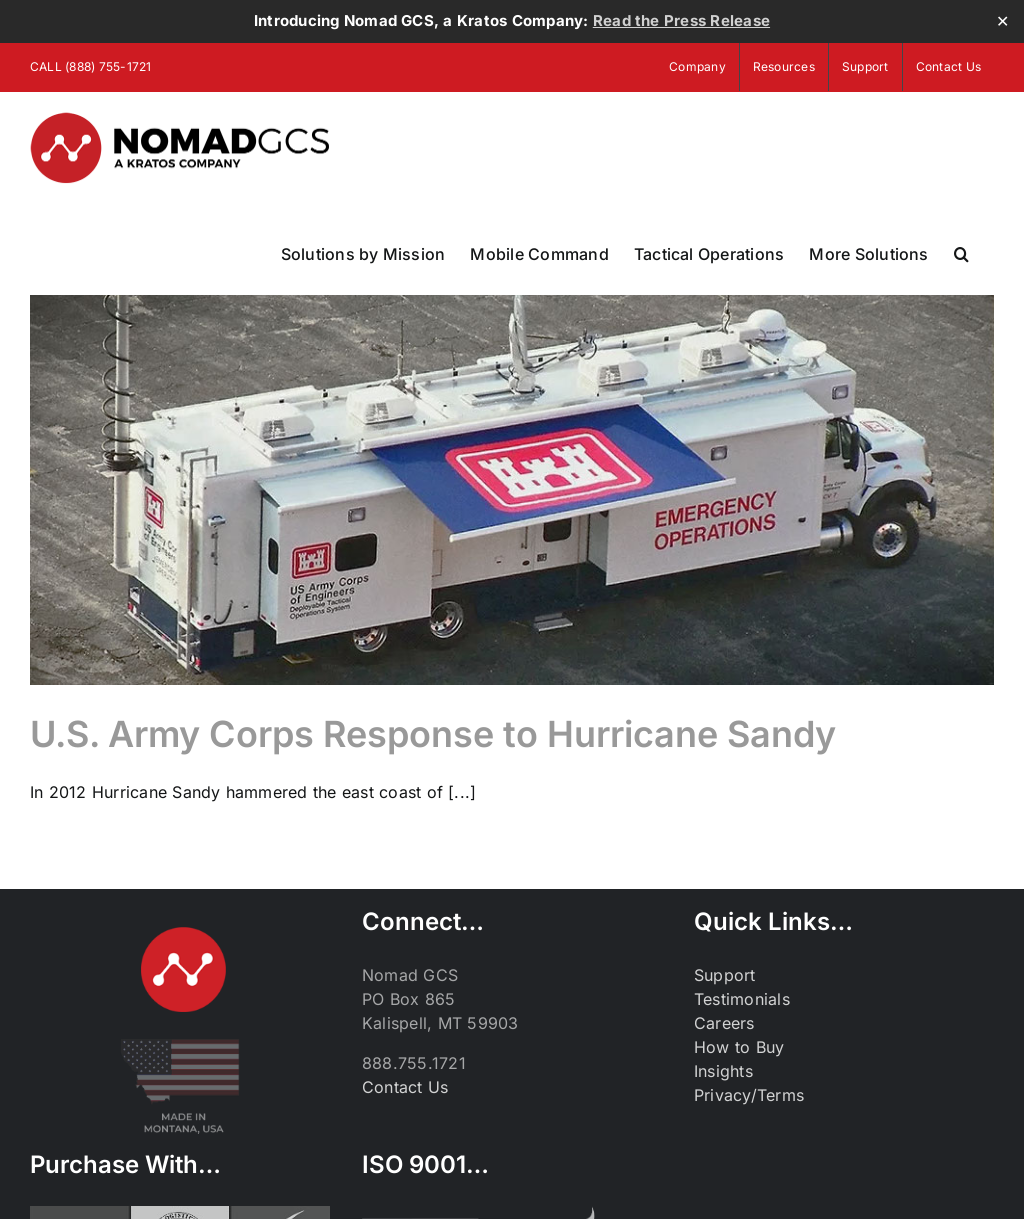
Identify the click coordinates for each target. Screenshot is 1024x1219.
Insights (723, 1072)
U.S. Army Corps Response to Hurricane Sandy (433, 735)
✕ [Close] (1002, 21)
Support (725, 976)
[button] (961, 254)
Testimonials (742, 1000)
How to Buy (739, 1048)
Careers (724, 1024)
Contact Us (405, 1088)
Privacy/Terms (749, 1096)
